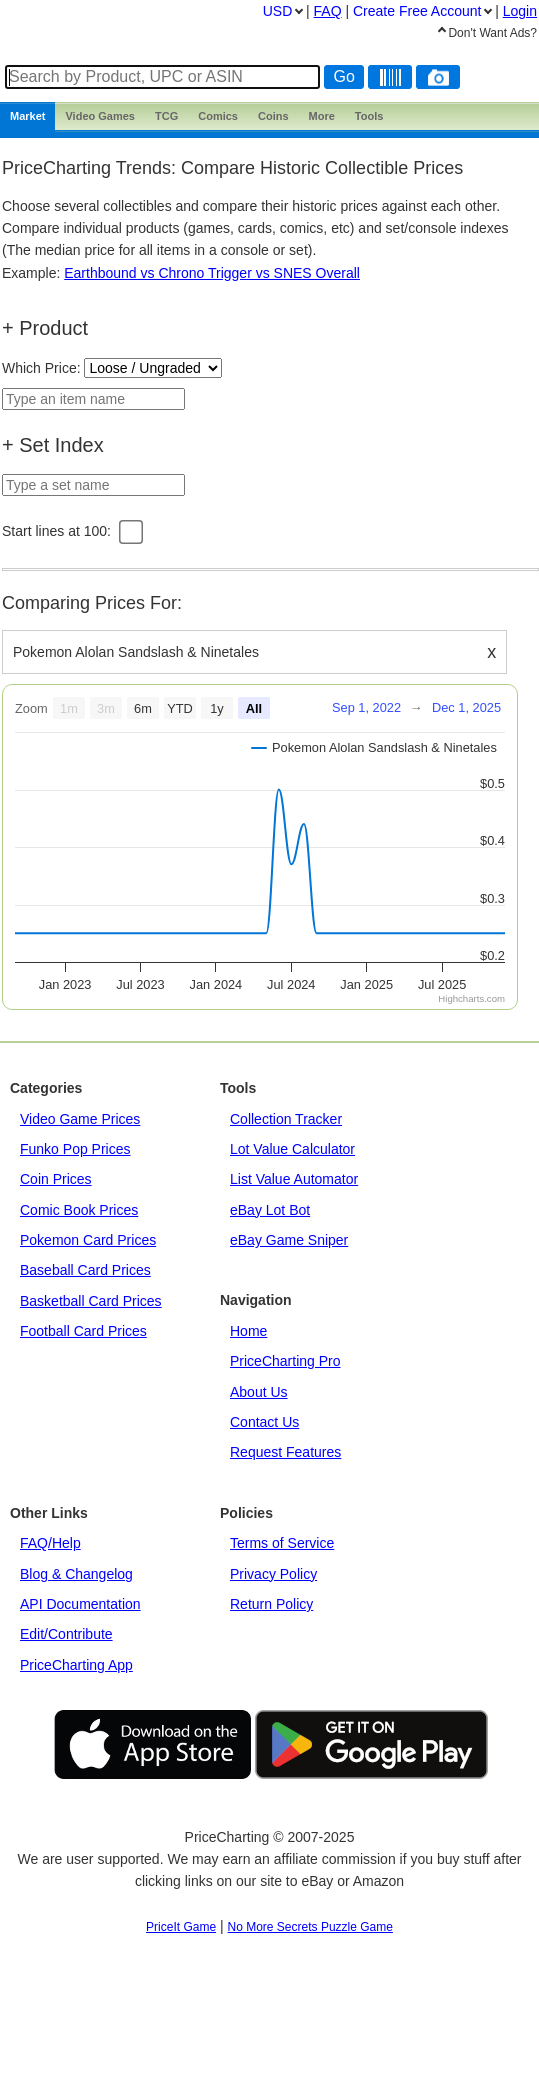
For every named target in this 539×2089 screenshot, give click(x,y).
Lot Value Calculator (292, 1149)
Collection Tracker (286, 1119)
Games (100, 116)
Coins (273, 116)
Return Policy (271, 1604)
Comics (218, 116)
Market (27, 116)
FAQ (328, 11)
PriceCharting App (76, 1665)
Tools (369, 116)
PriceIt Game (181, 1927)
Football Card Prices (83, 1331)
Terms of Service (282, 1543)
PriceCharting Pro (285, 1361)
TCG (166, 116)
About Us (259, 1392)
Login (520, 11)
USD (278, 11)
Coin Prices (56, 1179)
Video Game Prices (80, 1119)
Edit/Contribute (66, 1634)
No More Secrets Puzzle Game (310, 1927)
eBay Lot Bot (270, 1210)
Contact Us (264, 1422)
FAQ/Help (50, 1543)
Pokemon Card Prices (88, 1240)
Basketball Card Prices (91, 1301)
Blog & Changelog (76, 1574)
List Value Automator (294, 1179)
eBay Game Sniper (289, 1240)
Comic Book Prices (79, 1210)
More (322, 116)
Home (248, 1331)
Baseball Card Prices (85, 1270)
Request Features (285, 1452)
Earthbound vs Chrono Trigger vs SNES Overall (212, 273)
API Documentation (80, 1604)
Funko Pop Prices (75, 1149)
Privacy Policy (273, 1574)
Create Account (417, 11)
